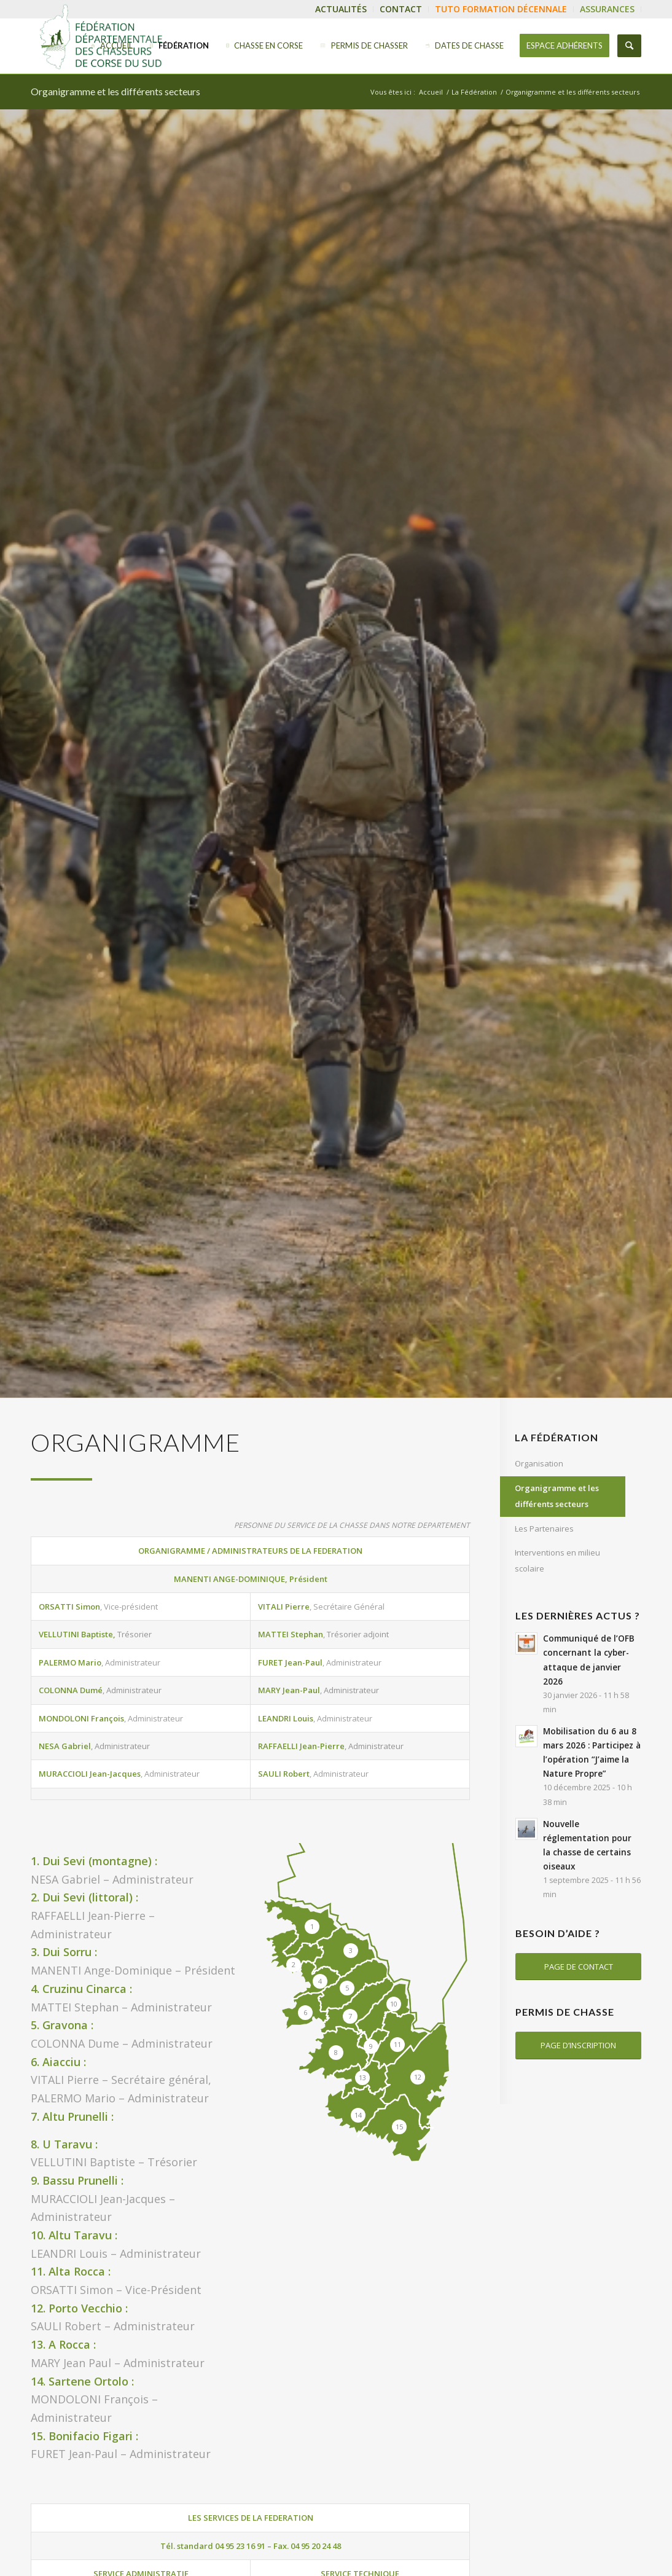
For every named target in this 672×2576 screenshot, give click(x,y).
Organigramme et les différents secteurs (115, 91)
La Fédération (474, 91)
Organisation (539, 1463)
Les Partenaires (544, 1528)
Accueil (431, 91)
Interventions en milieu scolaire (557, 1560)
